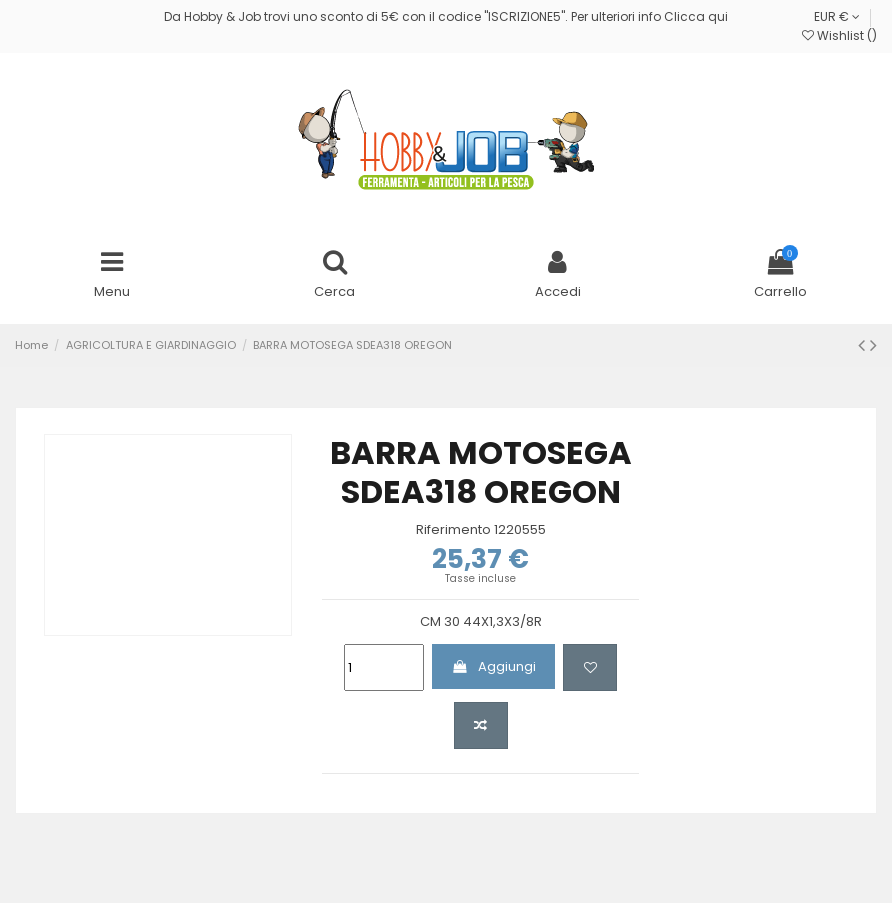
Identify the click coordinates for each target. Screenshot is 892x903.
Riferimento (453, 530)
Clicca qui (696, 16)
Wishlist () (839, 35)
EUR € (837, 16)
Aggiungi (494, 666)
